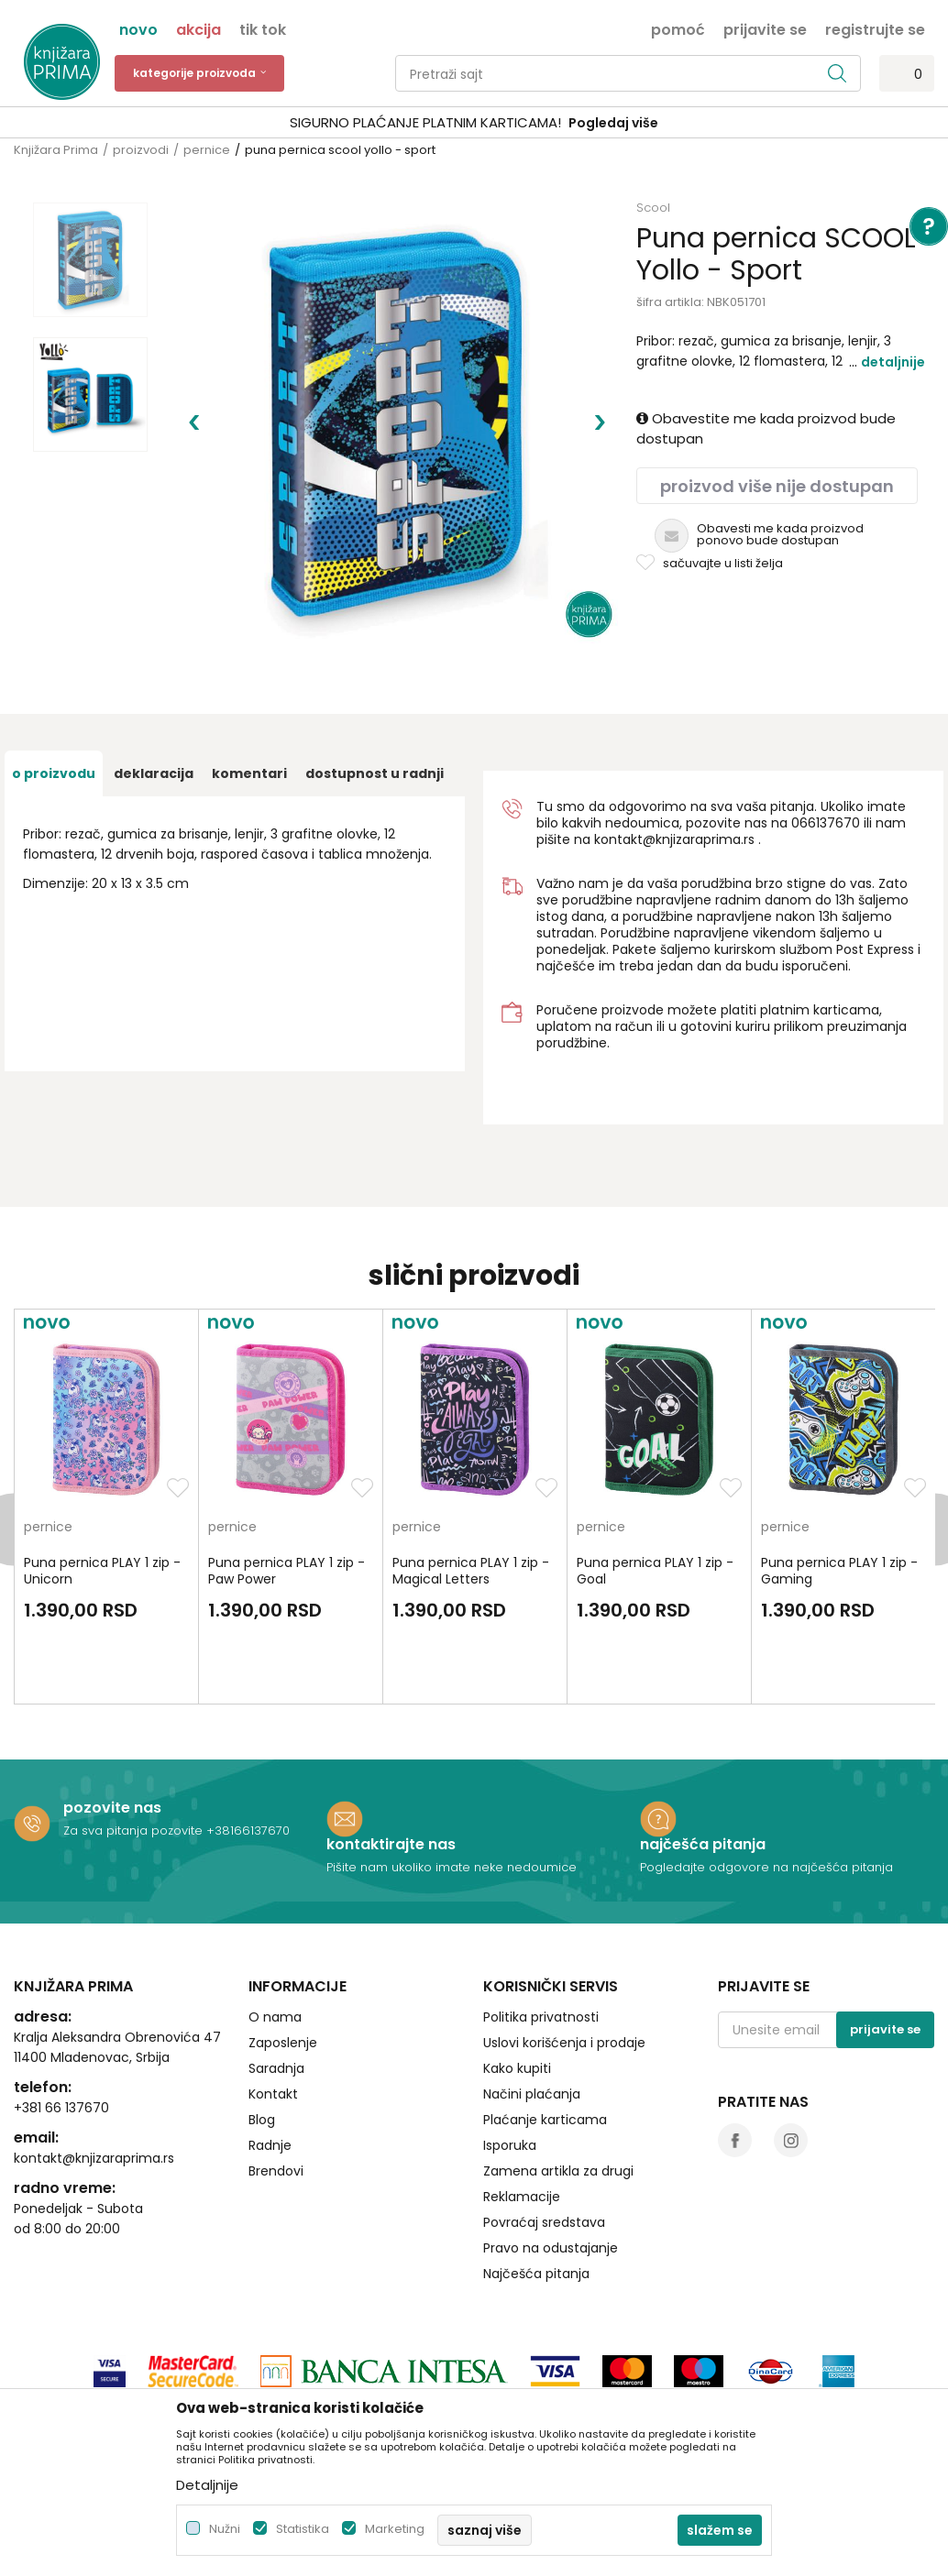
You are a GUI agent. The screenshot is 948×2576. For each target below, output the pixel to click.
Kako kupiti (517, 1987)
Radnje (270, 2064)
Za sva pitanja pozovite (134, 1749)
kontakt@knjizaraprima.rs (674, 758)
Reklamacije (521, 2115)
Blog (261, 2038)
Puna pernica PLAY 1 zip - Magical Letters (470, 1489)
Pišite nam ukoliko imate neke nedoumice (451, 1785)
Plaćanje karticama (545, 2038)
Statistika (302, 2529)
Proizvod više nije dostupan (777, 486)
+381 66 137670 (61, 2026)
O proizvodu (53, 692)
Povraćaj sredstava (544, 2141)
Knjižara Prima (56, 150)
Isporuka (509, 2064)
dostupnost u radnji (374, 692)
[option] (474, 123)
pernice (206, 150)
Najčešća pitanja (536, 2192)
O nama (275, 1935)
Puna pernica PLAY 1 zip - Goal (655, 1489)
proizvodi (141, 150)
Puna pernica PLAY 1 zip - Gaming (839, 1489)
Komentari (249, 692)
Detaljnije (893, 362)
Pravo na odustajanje (550, 2166)
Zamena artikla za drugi (558, 2089)
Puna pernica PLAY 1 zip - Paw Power (286, 1489)
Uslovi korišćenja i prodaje (564, 1961)
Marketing (394, 2529)
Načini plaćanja (531, 2012)
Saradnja (276, 1987)
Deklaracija (153, 692)
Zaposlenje (282, 1961)
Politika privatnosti (541, 1935)
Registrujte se (875, 28)
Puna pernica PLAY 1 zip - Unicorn (102, 1489)
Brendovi (275, 2089)
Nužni (224, 2529)
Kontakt (273, 2012)
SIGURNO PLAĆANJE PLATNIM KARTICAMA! (425, 122)
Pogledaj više (613, 123)
